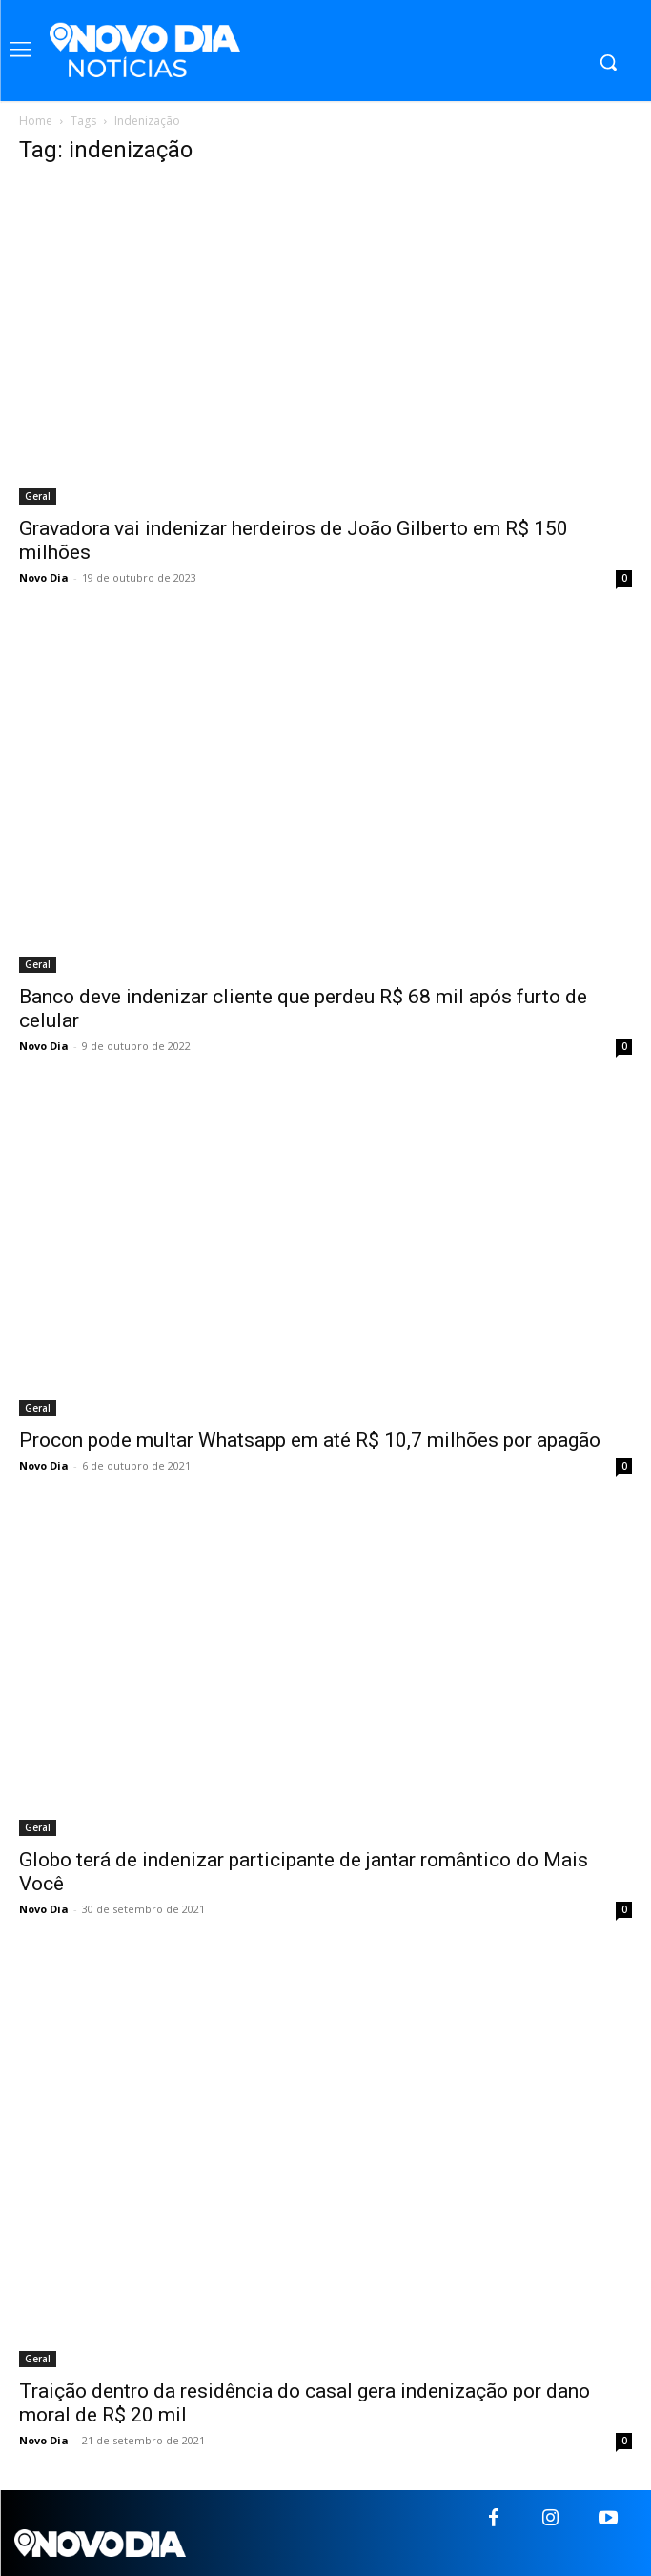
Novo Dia (44, 577)
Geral (38, 496)
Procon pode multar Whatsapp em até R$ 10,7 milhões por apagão (309, 1440)
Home (35, 121)
